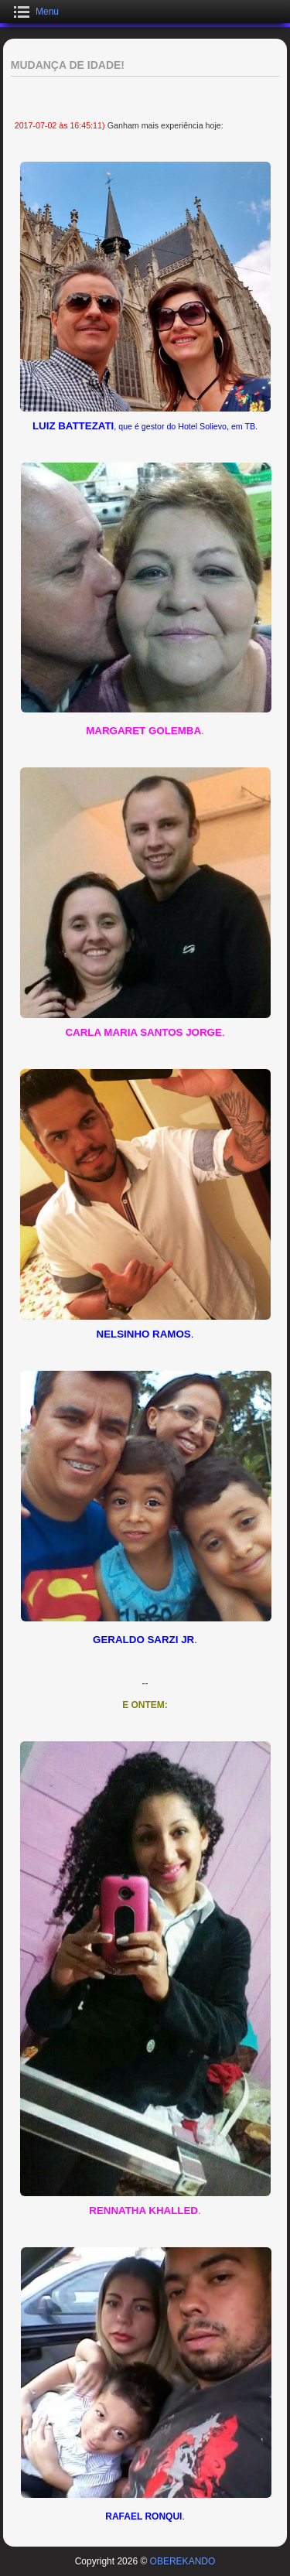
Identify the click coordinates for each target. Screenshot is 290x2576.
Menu (47, 11)
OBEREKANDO (183, 2561)
